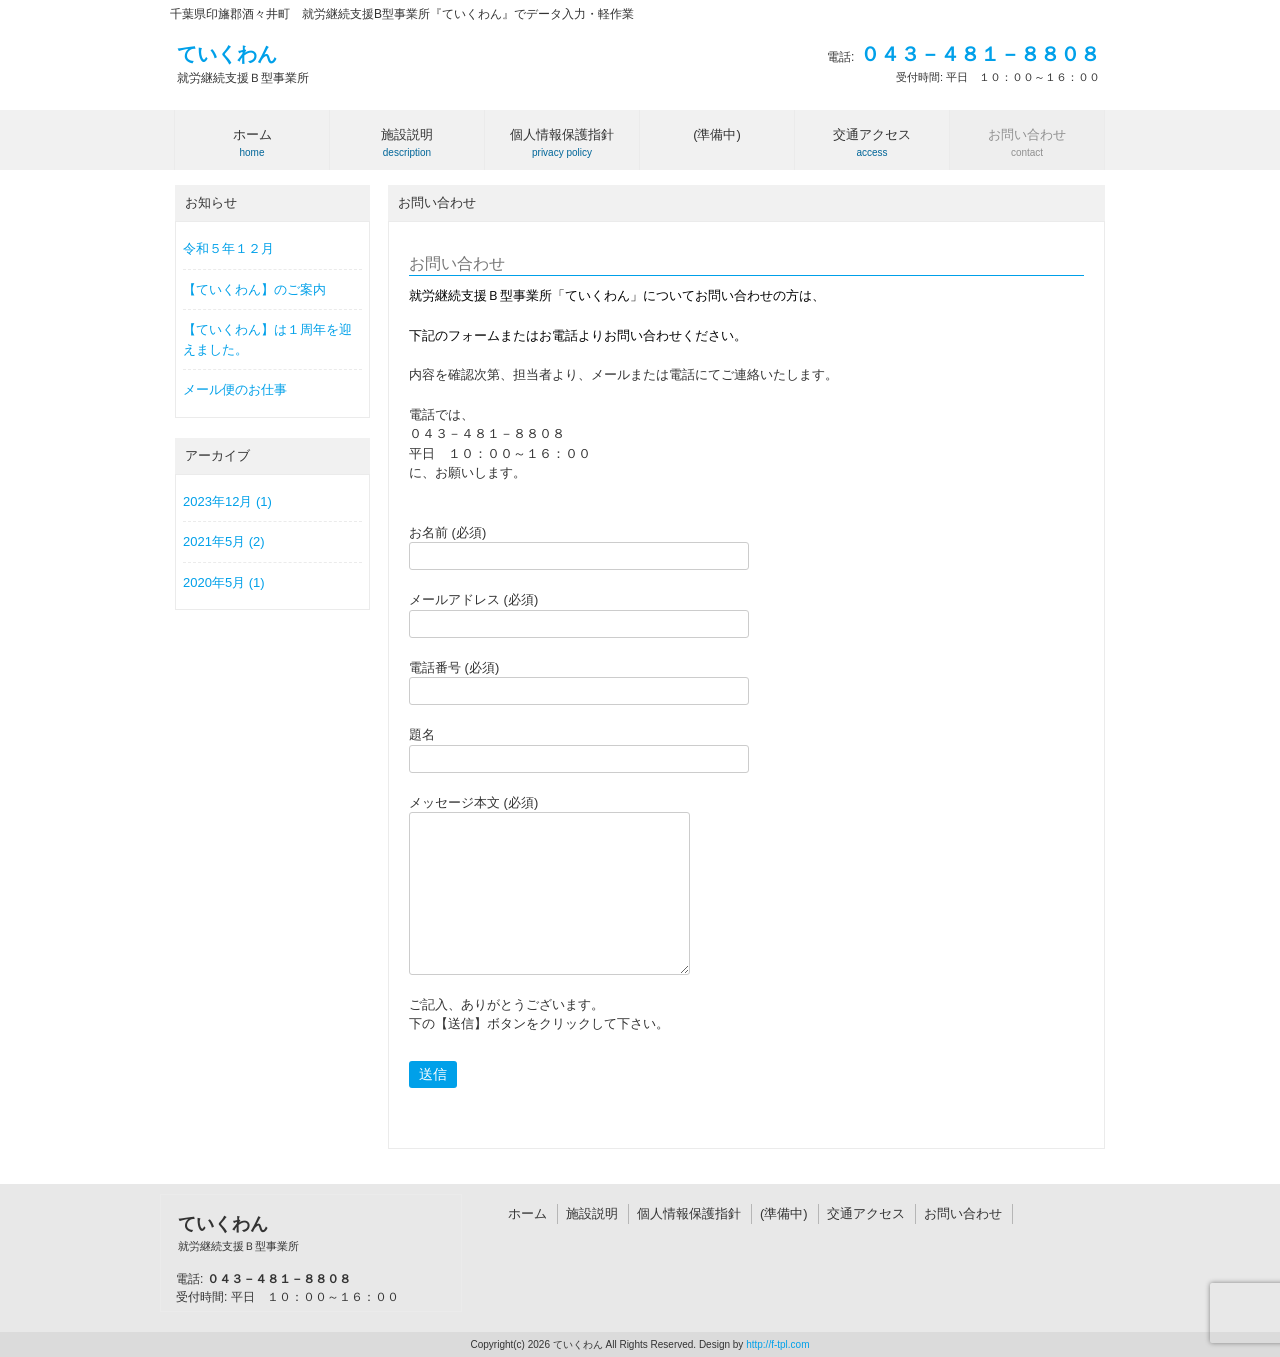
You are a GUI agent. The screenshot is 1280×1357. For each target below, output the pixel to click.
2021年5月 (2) (224, 541)
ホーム (527, 1213)
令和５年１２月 (228, 248)
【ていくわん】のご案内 (254, 289)
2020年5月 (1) (224, 582)
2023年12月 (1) (227, 501)
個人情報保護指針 (689, 1213)
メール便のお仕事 (235, 389)
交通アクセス (866, 1213)
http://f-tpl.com (777, 1344)
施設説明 (592, 1213)
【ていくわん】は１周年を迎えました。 (267, 339)
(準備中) (784, 1213)
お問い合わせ (963, 1213)
